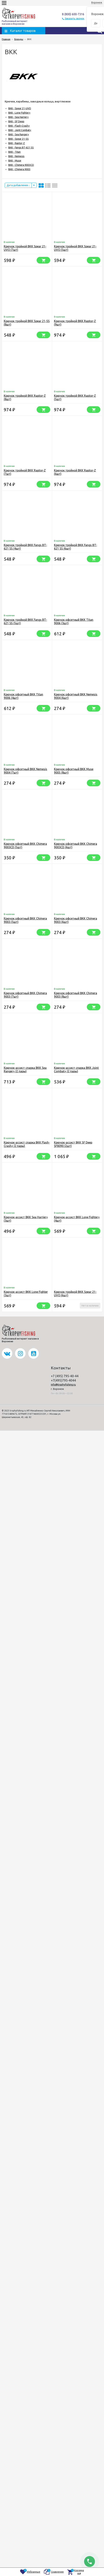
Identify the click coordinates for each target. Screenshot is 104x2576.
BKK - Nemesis (16, 156)
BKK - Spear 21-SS (18, 138)
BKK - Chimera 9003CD (21, 164)
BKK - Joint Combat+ (19, 130)
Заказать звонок (74, 18)
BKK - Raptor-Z (16, 143)
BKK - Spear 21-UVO (19, 108)
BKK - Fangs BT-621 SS (21, 147)
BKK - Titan (14, 151)
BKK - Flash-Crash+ (19, 125)
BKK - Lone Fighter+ (19, 112)
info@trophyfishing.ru (63, 1384)
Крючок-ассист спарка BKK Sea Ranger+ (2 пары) (25, 1069)
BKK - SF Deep (16, 121)
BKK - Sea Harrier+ (18, 117)
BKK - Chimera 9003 (19, 169)
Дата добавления (18, 185)
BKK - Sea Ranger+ (18, 134)
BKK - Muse (14, 160)
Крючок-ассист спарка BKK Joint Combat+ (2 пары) (76, 1069)
